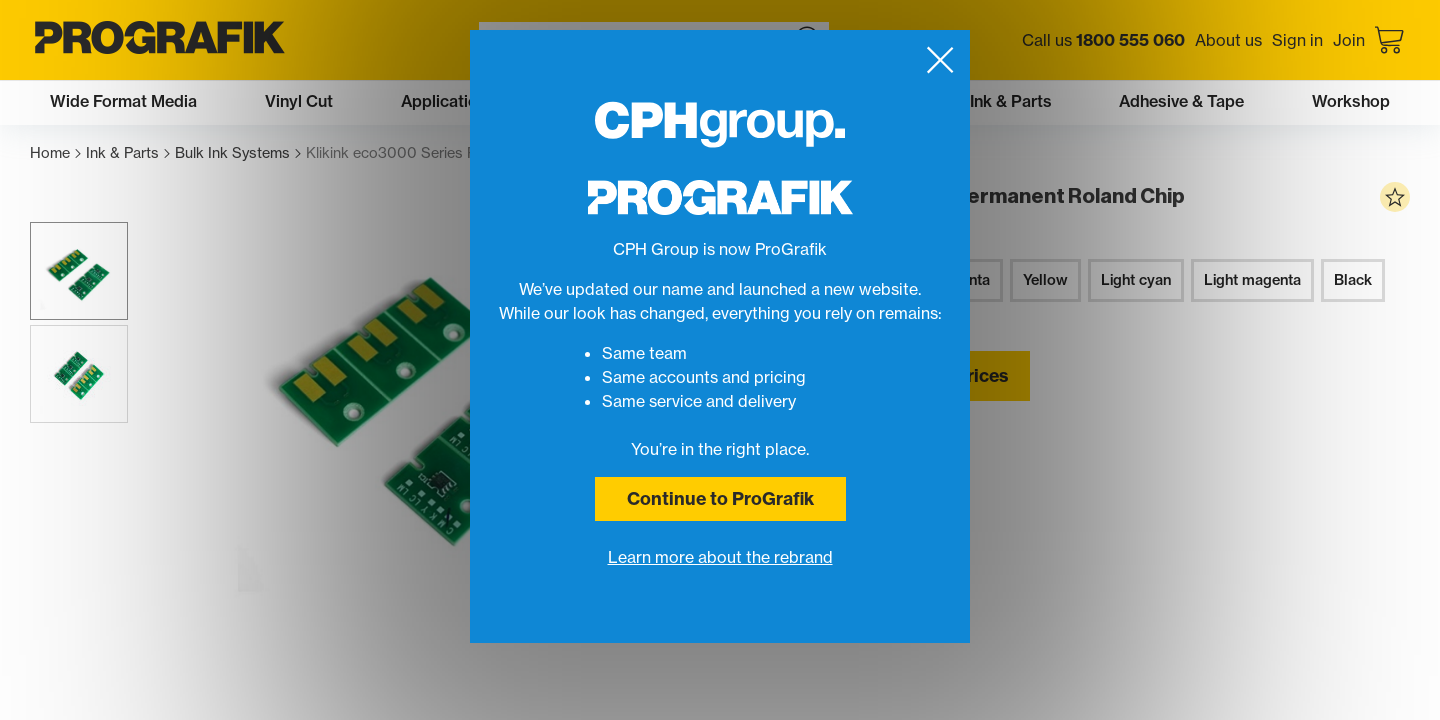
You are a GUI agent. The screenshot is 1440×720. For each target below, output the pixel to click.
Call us (1103, 40)
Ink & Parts (128, 153)
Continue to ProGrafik (720, 498)
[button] (79, 271)
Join (1349, 40)
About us (1228, 40)
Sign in (1297, 40)
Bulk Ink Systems (238, 153)
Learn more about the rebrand (720, 557)
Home (55, 153)
